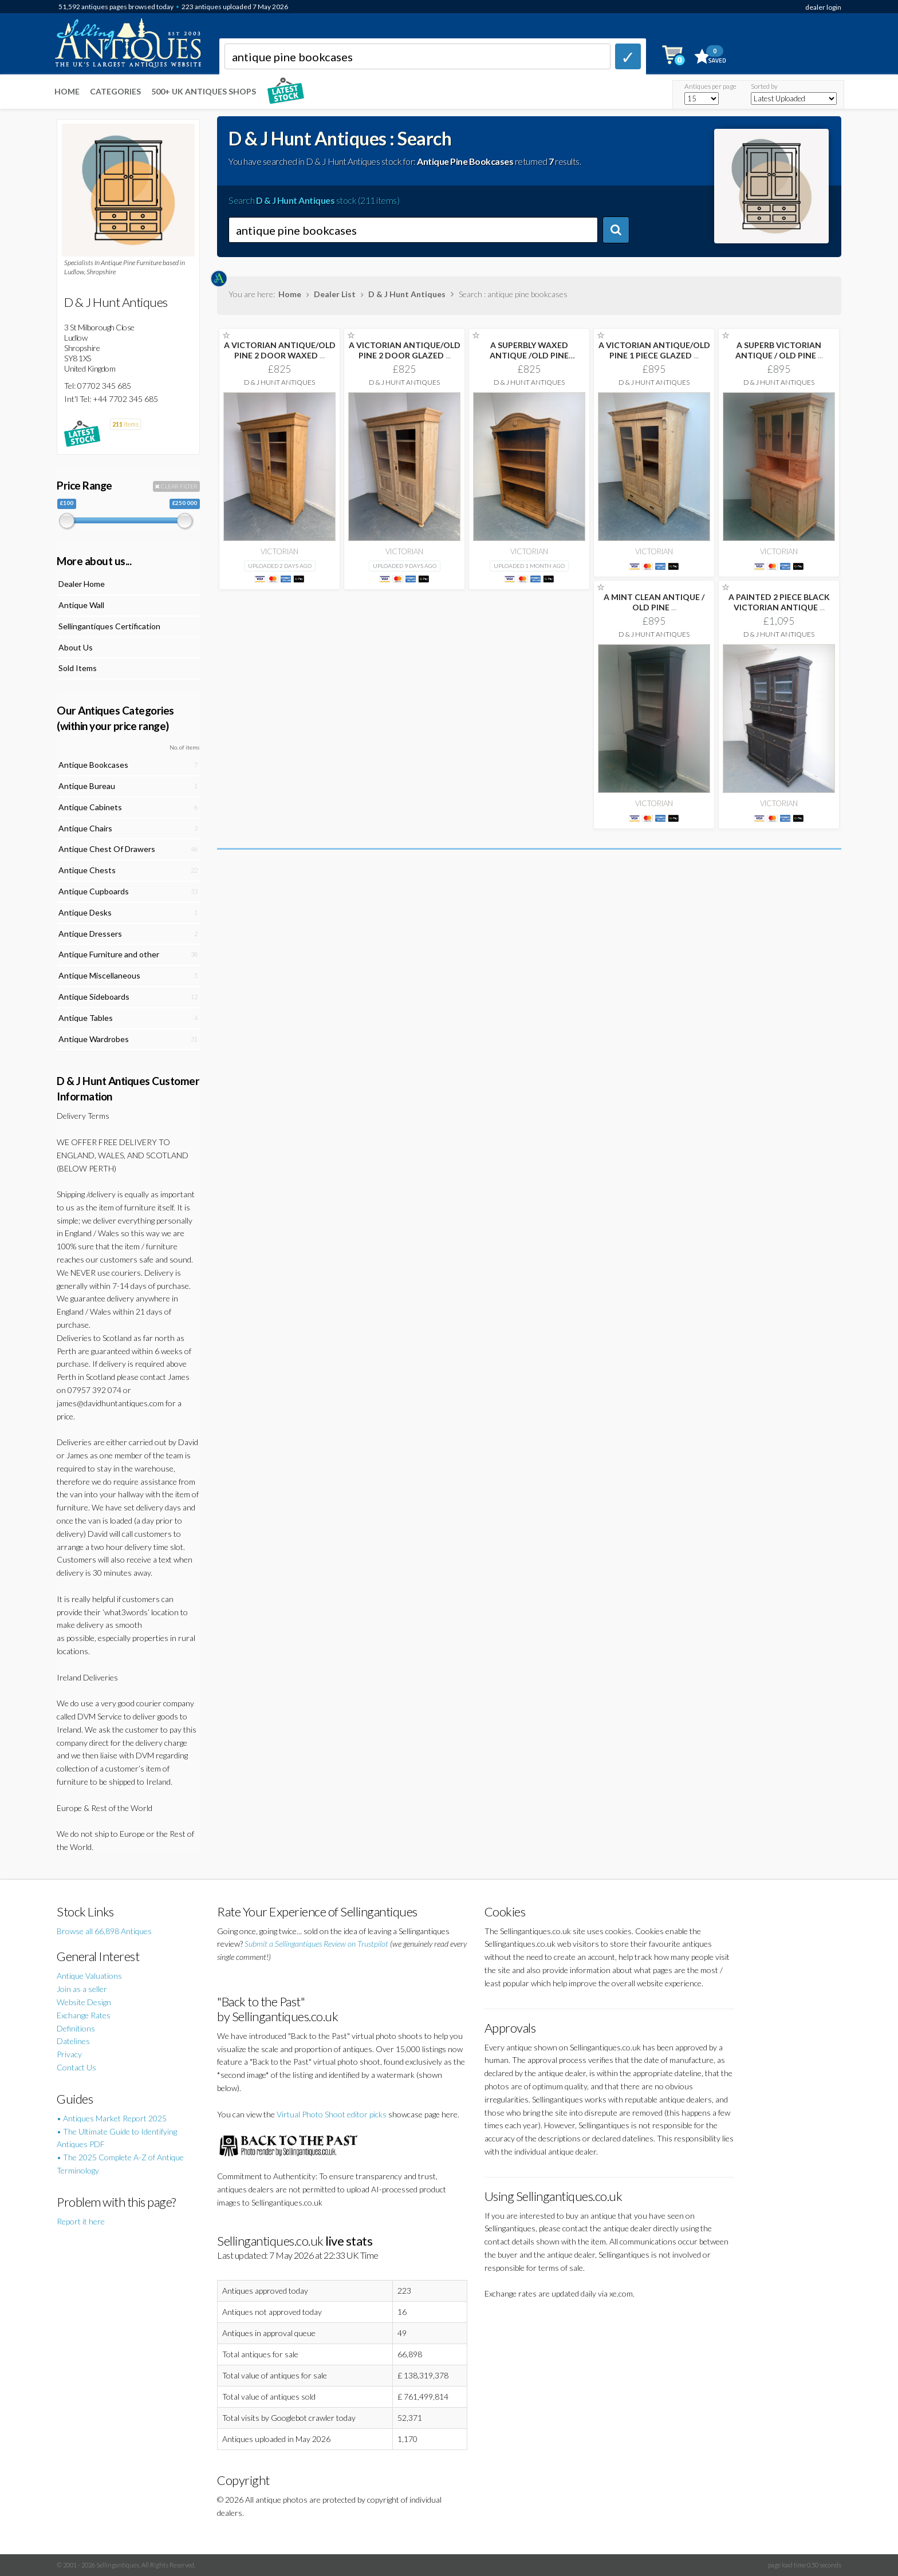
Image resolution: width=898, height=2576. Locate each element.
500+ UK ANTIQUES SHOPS (203, 91)
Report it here (81, 2221)
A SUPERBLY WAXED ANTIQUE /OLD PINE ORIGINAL (529, 355)
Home (67, 91)
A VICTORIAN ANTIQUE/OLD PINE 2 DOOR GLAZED (404, 350)
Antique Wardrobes (93, 1039)
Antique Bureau (86, 786)
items (125, 424)
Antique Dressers (90, 933)
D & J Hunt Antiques (407, 294)
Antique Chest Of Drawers (106, 849)
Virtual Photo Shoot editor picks (332, 2114)
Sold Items (77, 668)
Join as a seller (82, 1989)
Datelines (73, 2041)
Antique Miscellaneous (99, 975)
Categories (115, 91)
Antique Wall (81, 605)
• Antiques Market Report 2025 (112, 2118)
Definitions (76, 2028)
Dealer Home (81, 584)
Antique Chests (87, 870)
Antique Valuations (89, 1976)
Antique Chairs (85, 828)
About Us (75, 647)
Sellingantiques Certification (109, 626)
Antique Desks (85, 912)
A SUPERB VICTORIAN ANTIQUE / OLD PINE (779, 350)
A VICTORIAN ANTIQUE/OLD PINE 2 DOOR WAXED (280, 350)
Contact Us (76, 2067)
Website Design (84, 2002)
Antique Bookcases (93, 765)
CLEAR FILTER (176, 486)
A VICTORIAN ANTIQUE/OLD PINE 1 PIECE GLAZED (654, 350)
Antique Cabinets (90, 807)
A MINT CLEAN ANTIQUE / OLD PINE (654, 602)
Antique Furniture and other (108, 954)
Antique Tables (85, 1018)
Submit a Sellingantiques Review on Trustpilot (316, 1943)
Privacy (69, 2054)
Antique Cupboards (93, 891)
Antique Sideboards (93, 996)
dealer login (823, 7)
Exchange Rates (84, 2015)
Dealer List (335, 294)
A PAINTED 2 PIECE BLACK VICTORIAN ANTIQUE (779, 602)
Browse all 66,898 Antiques (104, 1931)
